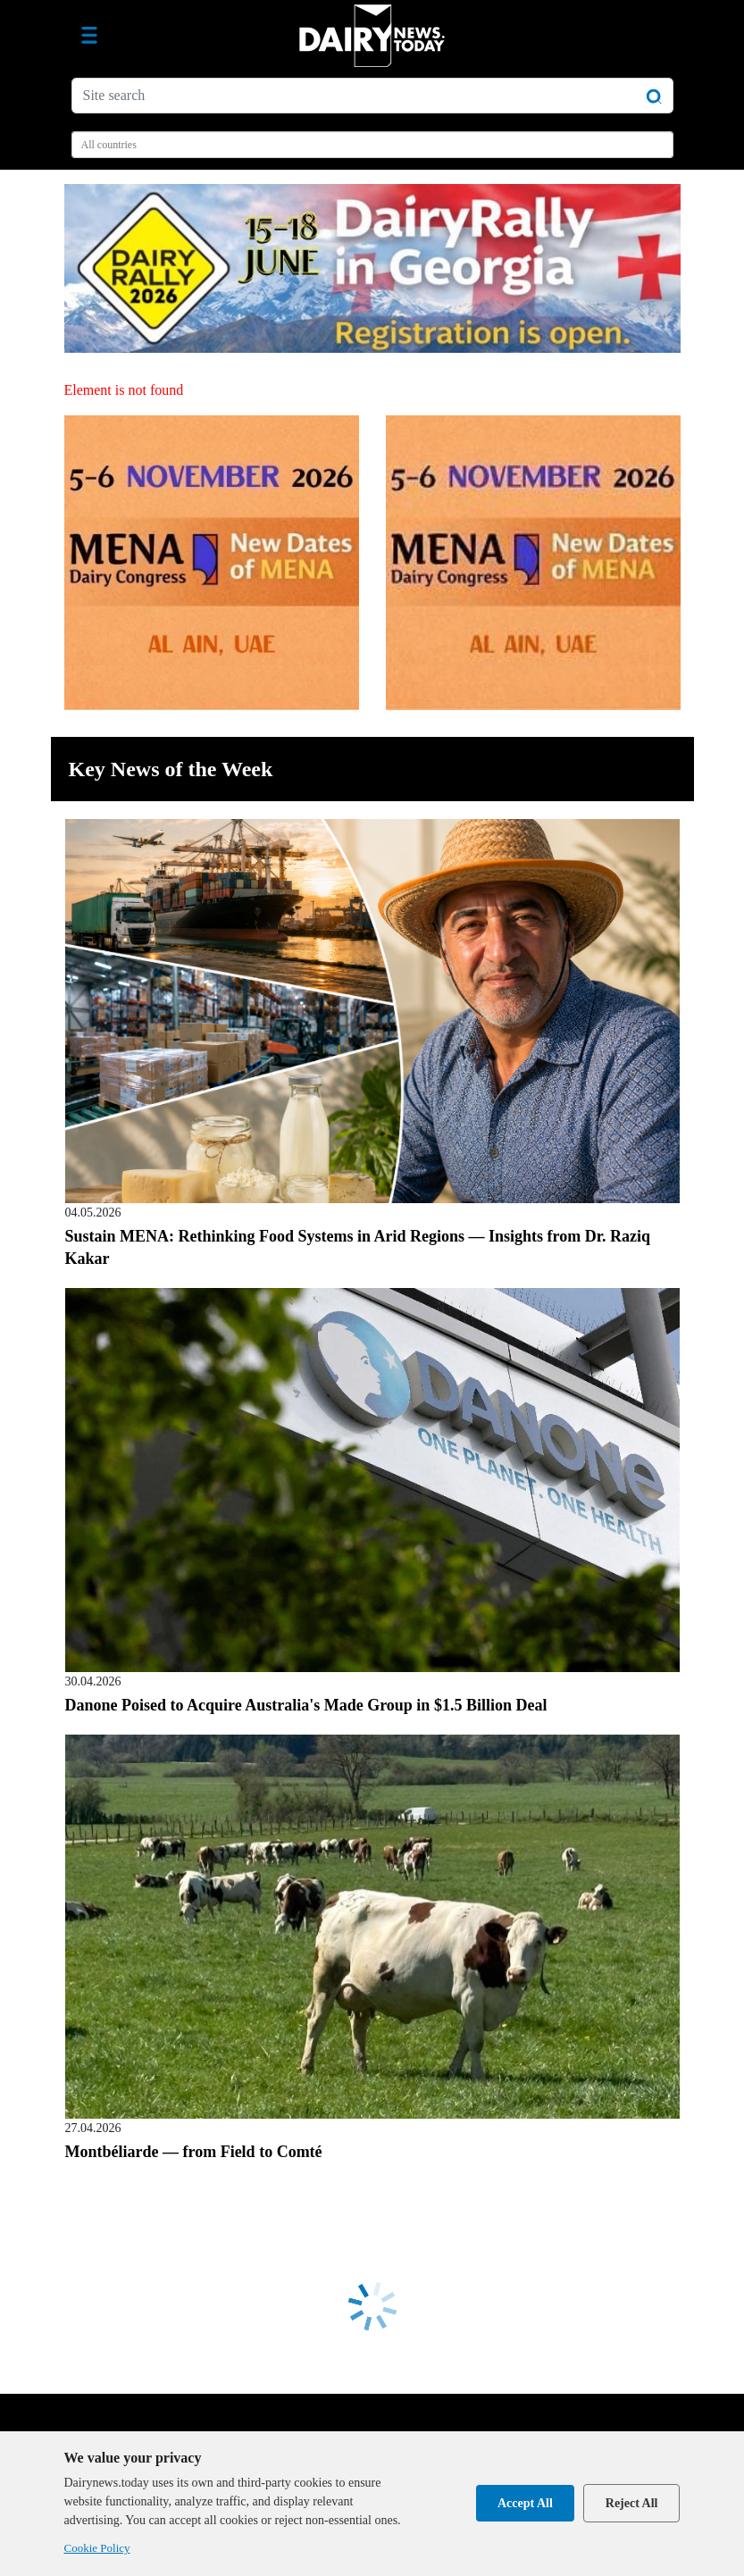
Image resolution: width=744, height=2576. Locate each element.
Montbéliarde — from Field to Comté (193, 2152)
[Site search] (372, 96)
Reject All (632, 2503)
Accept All (525, 2503)
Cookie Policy (97, 2548)
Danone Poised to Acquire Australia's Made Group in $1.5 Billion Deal (306, 1705)
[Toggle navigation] (89, 36)
